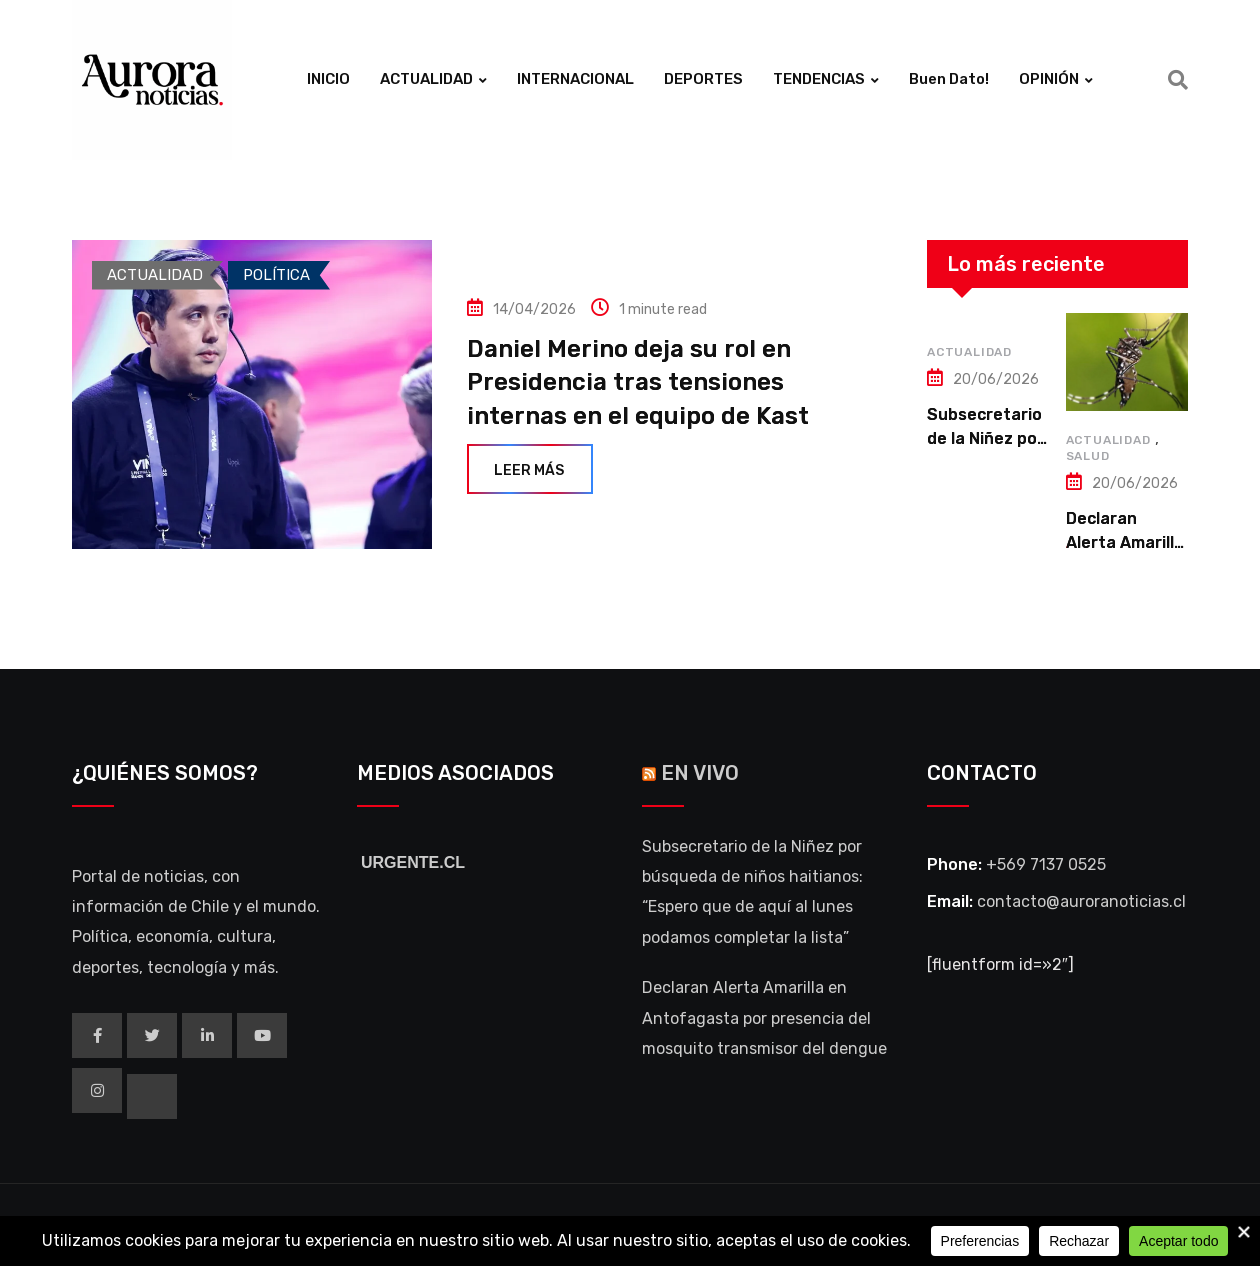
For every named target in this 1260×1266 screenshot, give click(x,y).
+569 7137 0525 (1046, 864)
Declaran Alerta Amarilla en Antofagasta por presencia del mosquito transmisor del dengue (764, 1018)
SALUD (1088, 456)
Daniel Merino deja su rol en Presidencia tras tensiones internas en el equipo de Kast (638, 382)
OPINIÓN (1049, 79)
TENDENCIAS (819, 79)
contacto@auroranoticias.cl (1081, 901)
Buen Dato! (949, 79)
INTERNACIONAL (575, 79)
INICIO (328, 79)
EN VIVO (700, 773)
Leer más (530, 470)
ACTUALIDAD (426, 79)
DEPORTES (703, 79)
